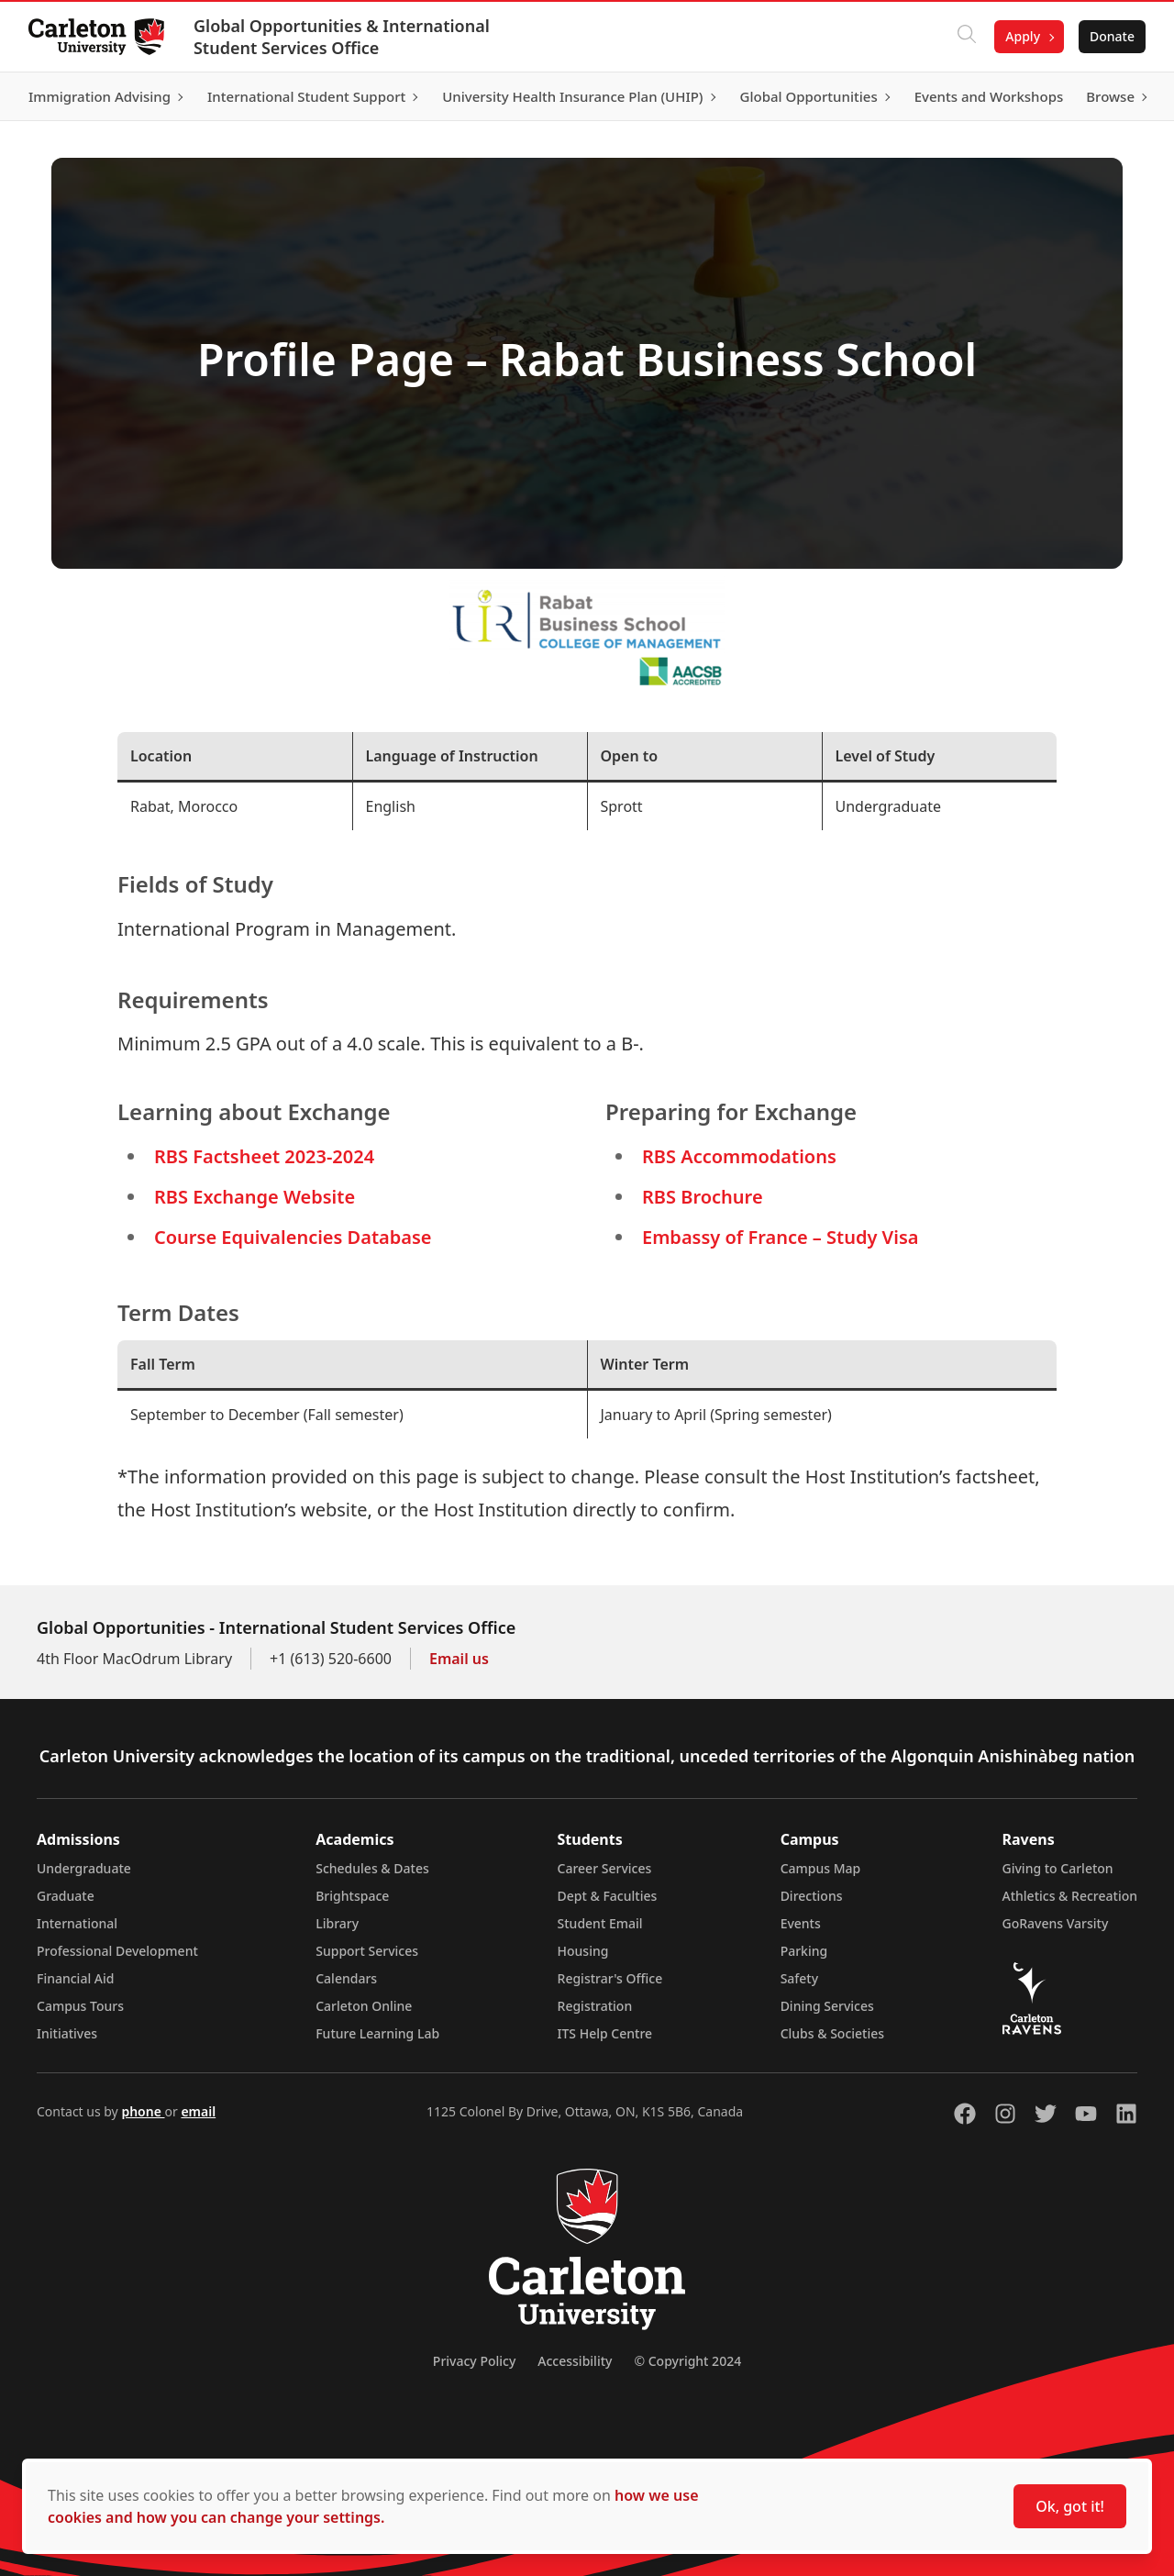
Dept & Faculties (608, 1895)
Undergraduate (84, 1868)
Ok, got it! (1070, 2506)
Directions (812, 1895)
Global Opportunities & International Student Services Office (342, 37)
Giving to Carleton (1057, 1868)
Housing (583, 1951)
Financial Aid (75, 1978)
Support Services (367, 1951)
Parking (804, 1951)
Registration (595, 2006)
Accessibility (574, 2361)
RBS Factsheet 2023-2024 (264, 1156)
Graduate (65, 1895)
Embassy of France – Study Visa (780, 1237)
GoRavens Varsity (1055, 1923)
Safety (800, 1978)
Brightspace (352, 1895)
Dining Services (827, 2006)
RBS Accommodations (739, 1156)
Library (337, 1923)
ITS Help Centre (605, 2033)
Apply (1021, 36)
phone (142, 2111)
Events (801, 1923)
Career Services (605, 1868)
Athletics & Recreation (1069, 1895)
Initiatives (67, 2033)
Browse (1109, 96)
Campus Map (821, 1868)
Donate (1111, 36)
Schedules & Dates (372, 1868)
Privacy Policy (474, 2361)
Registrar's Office (610, 1978)
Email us (459, 1659)
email (198, 2111)
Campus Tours (80, 2006)
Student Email (600, 1923)
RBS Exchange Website (254, 1196)
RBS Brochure (702, 1196)
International (77, 1923)
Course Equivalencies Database (293, 1237)
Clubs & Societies (832, 2033)
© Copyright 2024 (687, 2361)
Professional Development (117, 1951)
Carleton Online (364, 2006)
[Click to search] (966, 36)
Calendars (346, 1978)
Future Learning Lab (377, 2033)
